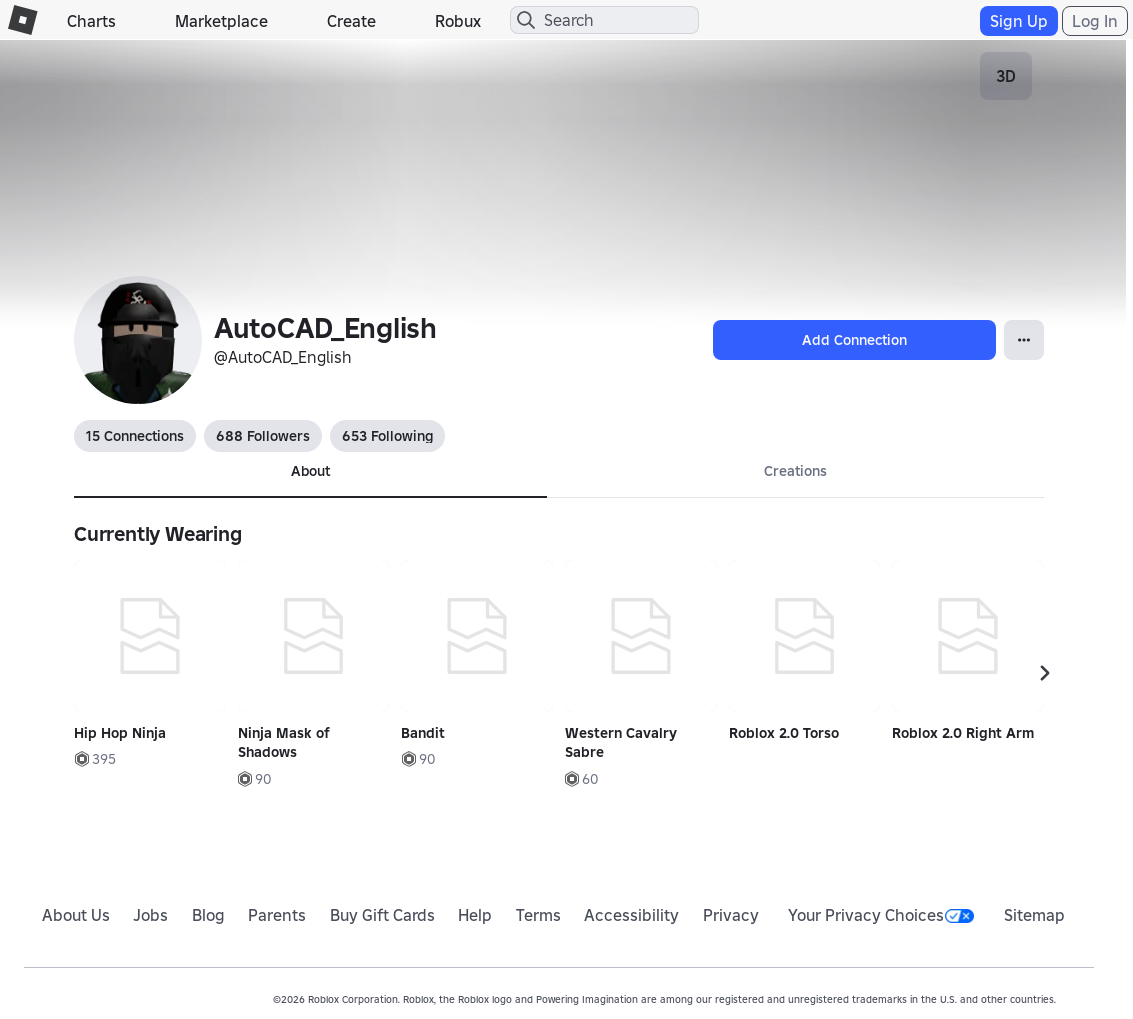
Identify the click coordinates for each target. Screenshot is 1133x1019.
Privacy (731, 915)
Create (351, 21)
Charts (91, 21)
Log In (1095, 21)
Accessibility (631, 915)
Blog (208, 915)
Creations (795, 471)
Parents (277, 915)
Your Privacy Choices (881, 915)
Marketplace (221, 21)
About (310, 471)
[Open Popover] (1024, 340)
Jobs (150, 915)
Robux (458, 21)
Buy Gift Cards (382, 915)
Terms (538, 915)
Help (475, 915)
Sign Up (1019, 21)
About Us (76, 915)
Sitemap (1034, 915)
